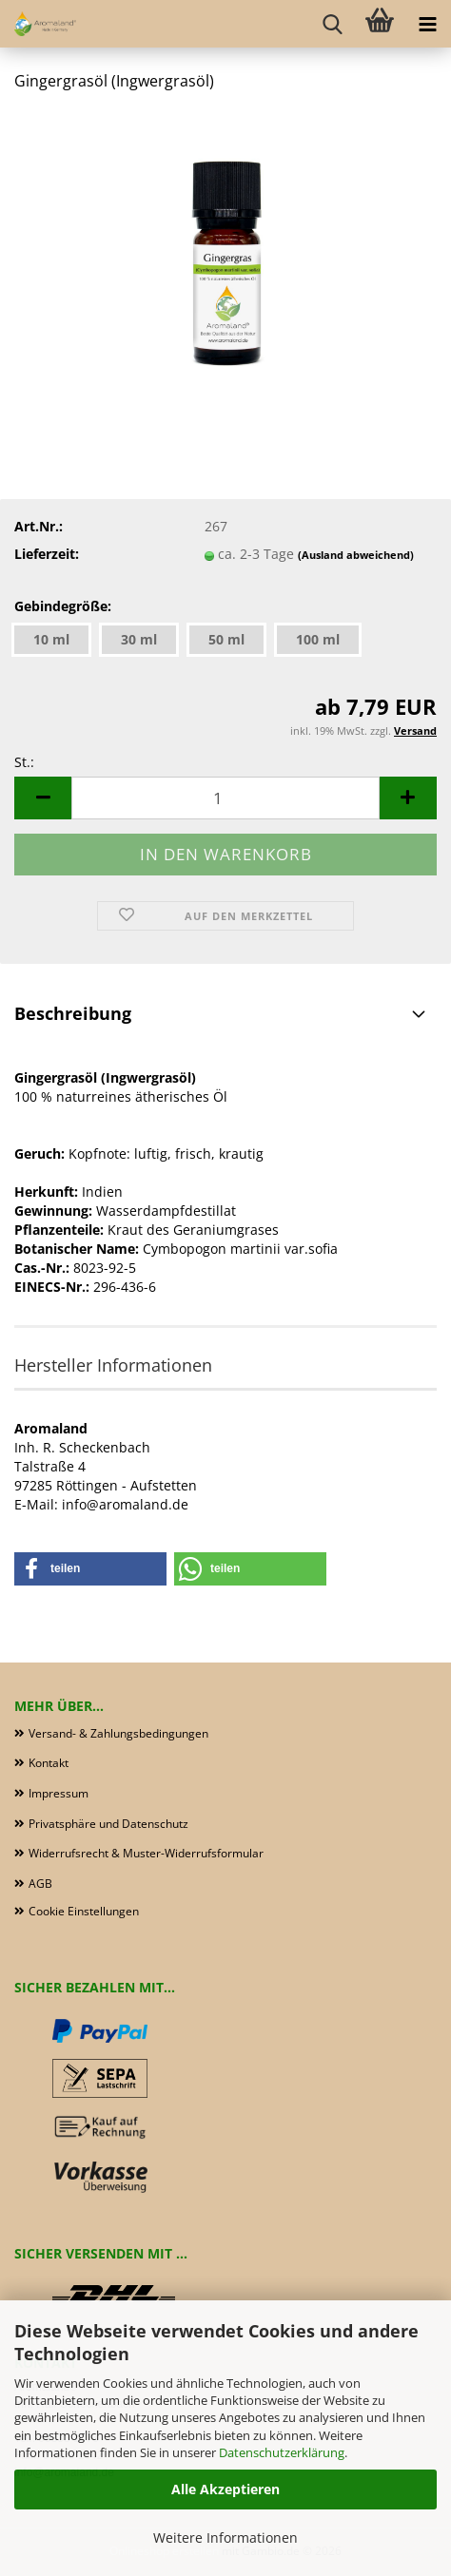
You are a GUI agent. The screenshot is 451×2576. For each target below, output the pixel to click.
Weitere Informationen (225, 2537)
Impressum (58, 1793)
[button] (42, 798)
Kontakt (49, 1763)
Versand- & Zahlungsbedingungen (118, 1733)
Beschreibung (72, 1013)
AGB (40, 1883)
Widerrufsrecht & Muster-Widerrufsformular (146, 1853)
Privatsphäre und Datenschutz (108, 1824)
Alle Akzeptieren (225, 2489)
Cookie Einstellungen (84, 1911)
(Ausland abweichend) (356, 555)
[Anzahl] (225, 798)
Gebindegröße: (62, 606)
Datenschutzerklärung (281, 2452)
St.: (24, 762)
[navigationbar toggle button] (427, 24)
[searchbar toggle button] (332, 24)
